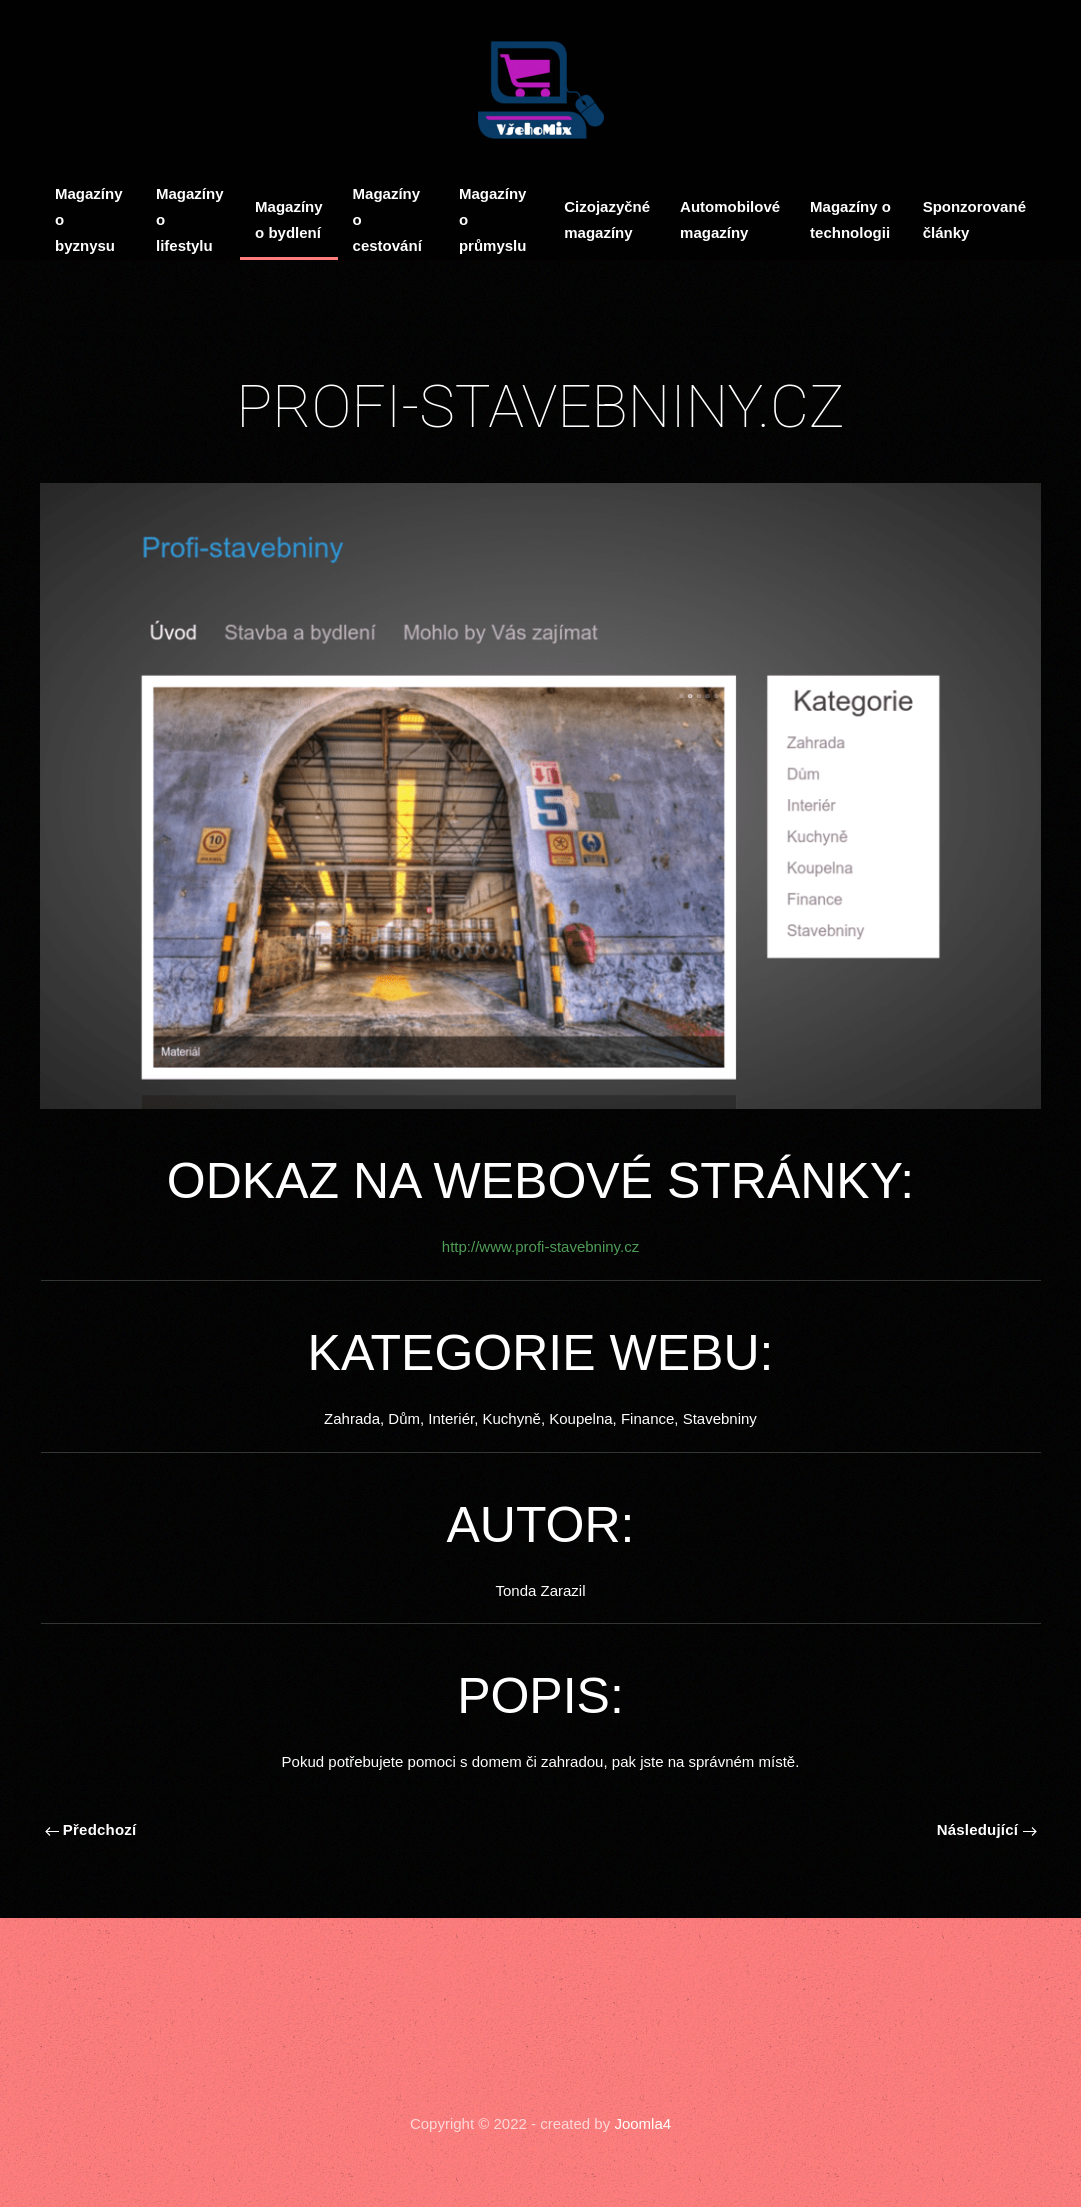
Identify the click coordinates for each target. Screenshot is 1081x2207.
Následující (987, 1829)
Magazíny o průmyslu (493, 219)
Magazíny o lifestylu (190, 219)
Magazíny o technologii (850, 219)
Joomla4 (640, 2123)
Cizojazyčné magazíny (607, 219)
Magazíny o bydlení (289, 219)
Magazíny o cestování (387, 219)
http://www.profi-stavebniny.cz (540, 1246)
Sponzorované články (974, 219)
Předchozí (91, 1829)
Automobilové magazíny (730, 219)
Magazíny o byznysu (89, 219)
